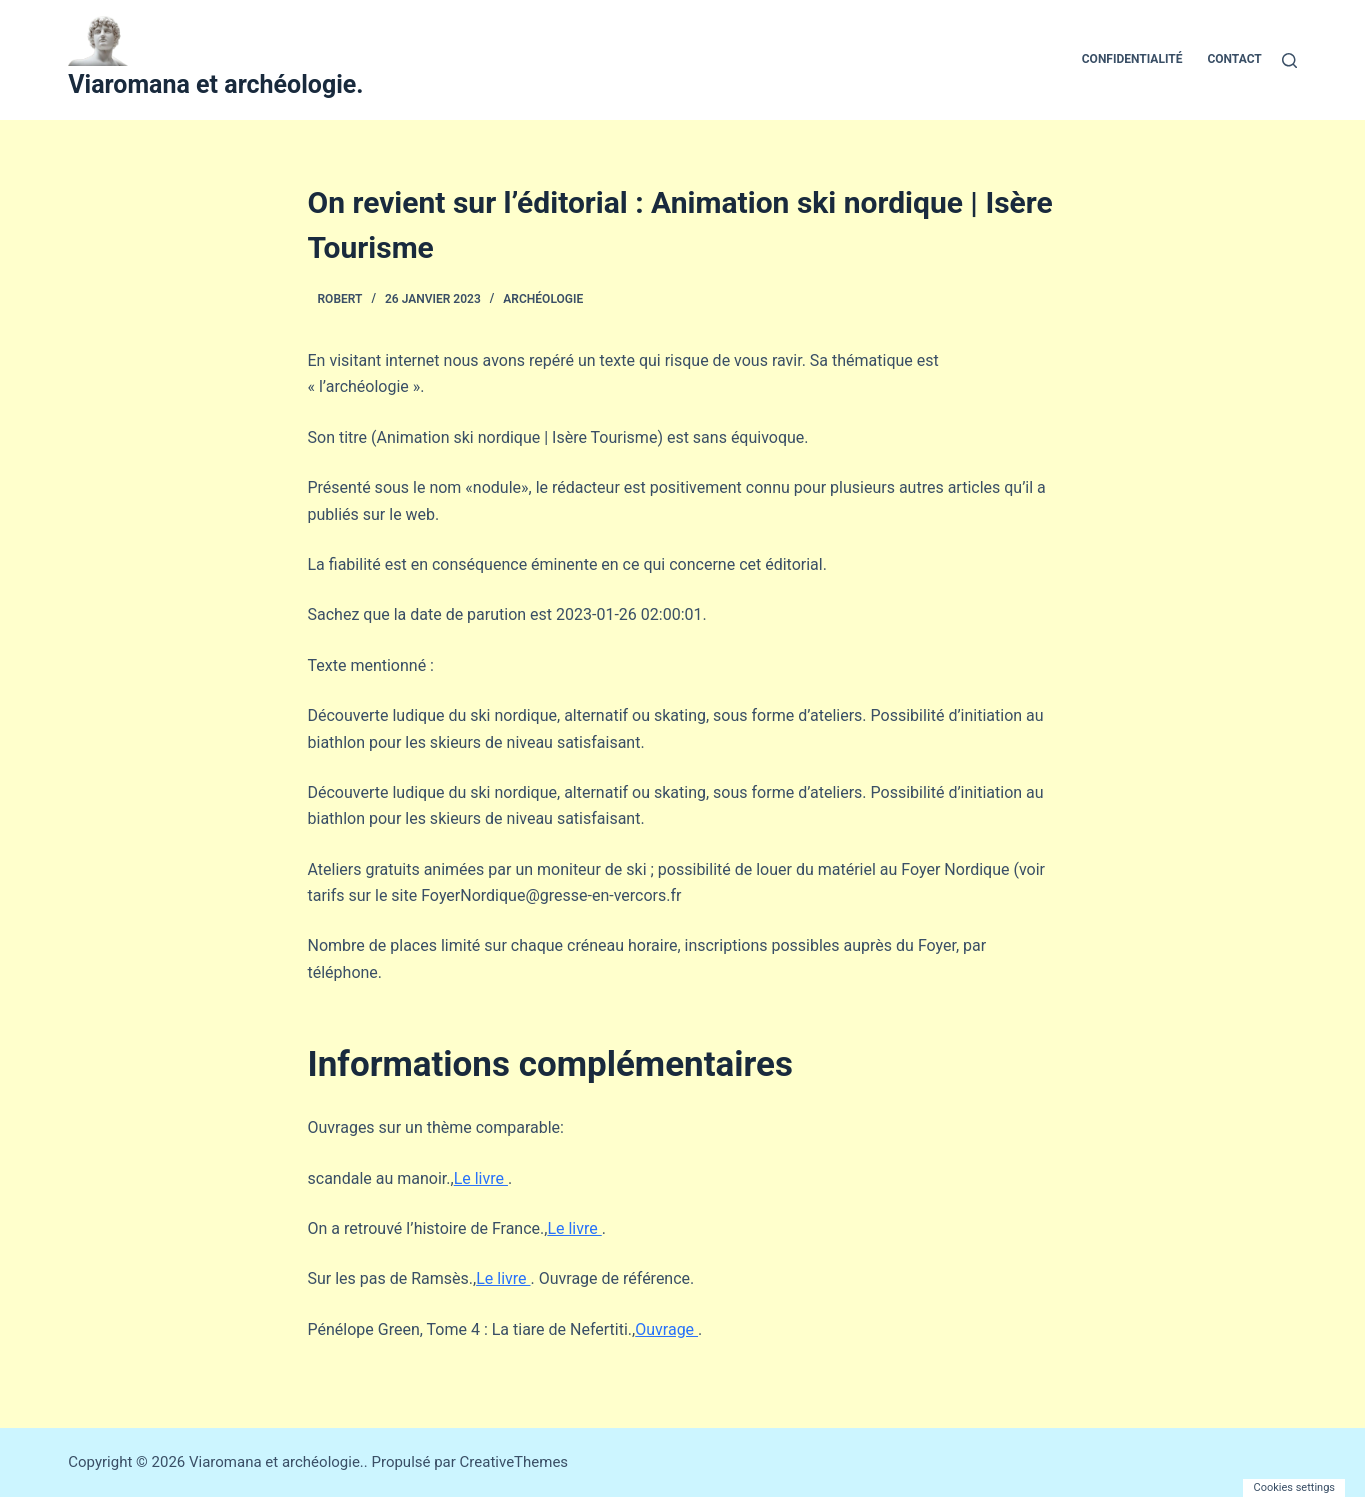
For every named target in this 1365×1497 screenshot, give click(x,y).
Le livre (481, 1178)
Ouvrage (666, 1329)
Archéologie (543, 299)
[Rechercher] (1289, 60)
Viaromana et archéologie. (215, 84)
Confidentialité (1132, 59)
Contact (1234, 59)
